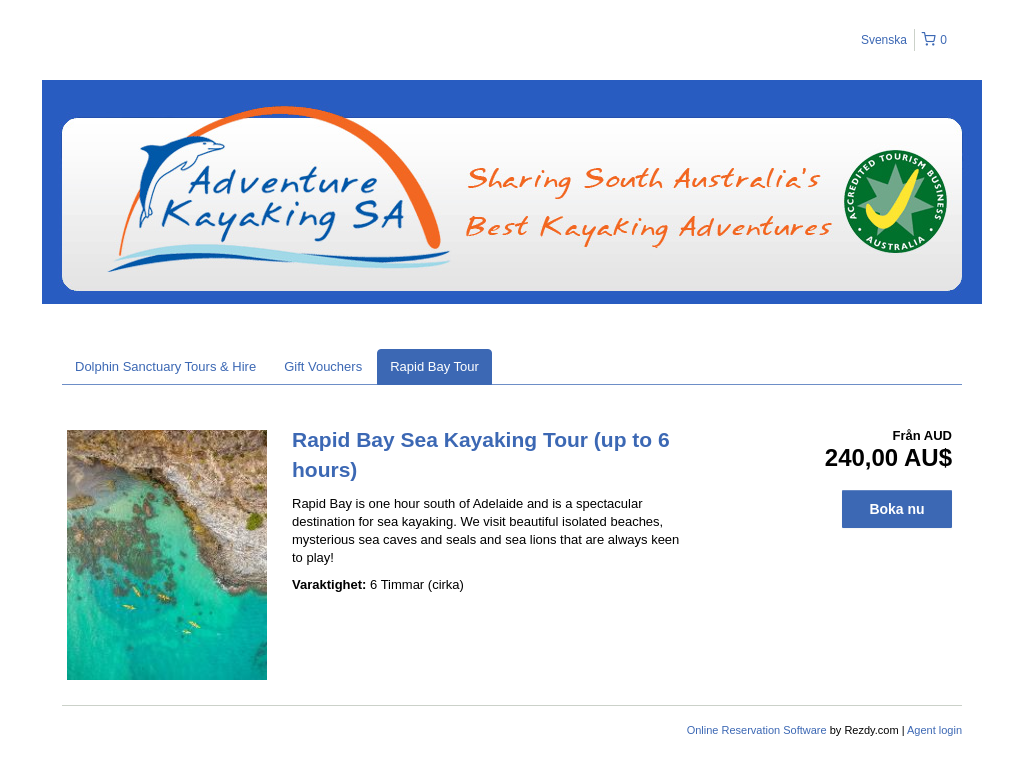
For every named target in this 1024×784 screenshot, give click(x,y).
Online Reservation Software (757, 730)
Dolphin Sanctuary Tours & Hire (165, 366)
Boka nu (896, 509)
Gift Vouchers (323, 366)
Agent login (934, 730)
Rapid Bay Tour (434, 366)
